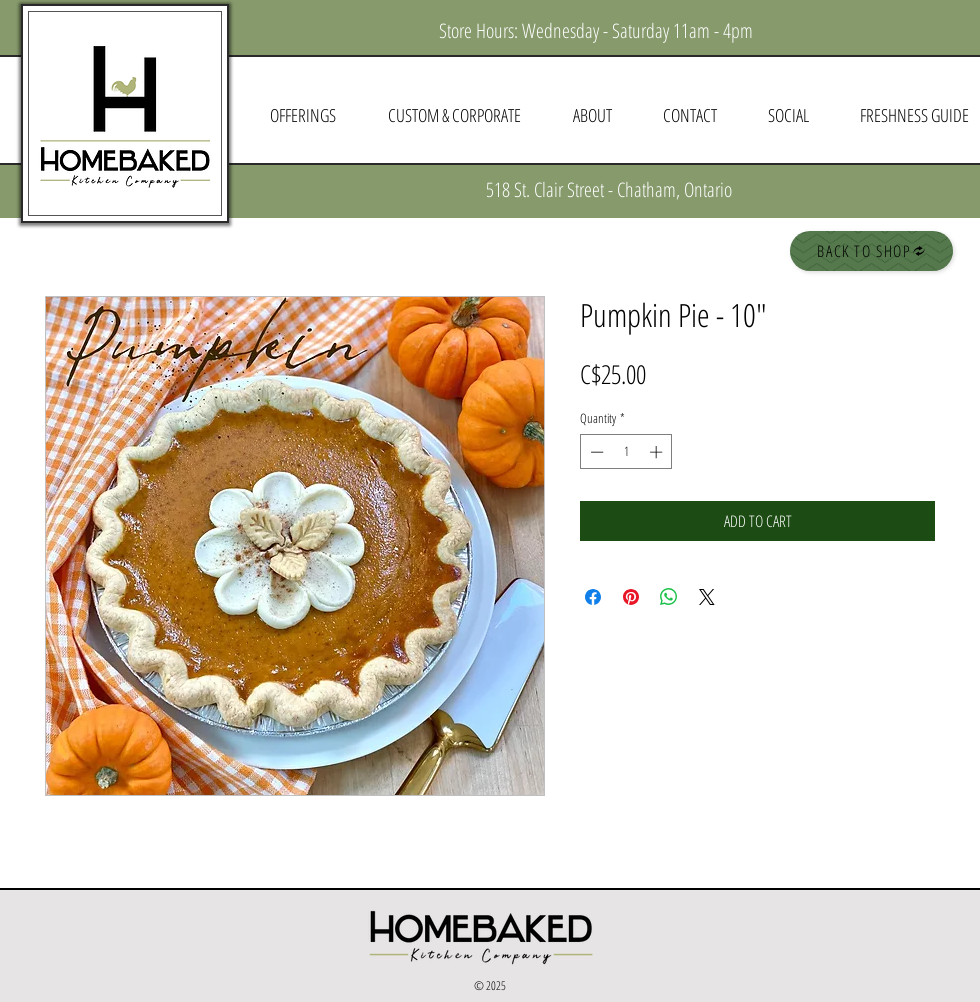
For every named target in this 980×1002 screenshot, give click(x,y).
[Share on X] (707, 597)
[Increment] (658, 452)
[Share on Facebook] (593, 597)
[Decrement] (595, 452)
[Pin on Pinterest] (631, 597)
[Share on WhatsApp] (669, 597)
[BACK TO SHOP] (871, 251)
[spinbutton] (626, 452)
